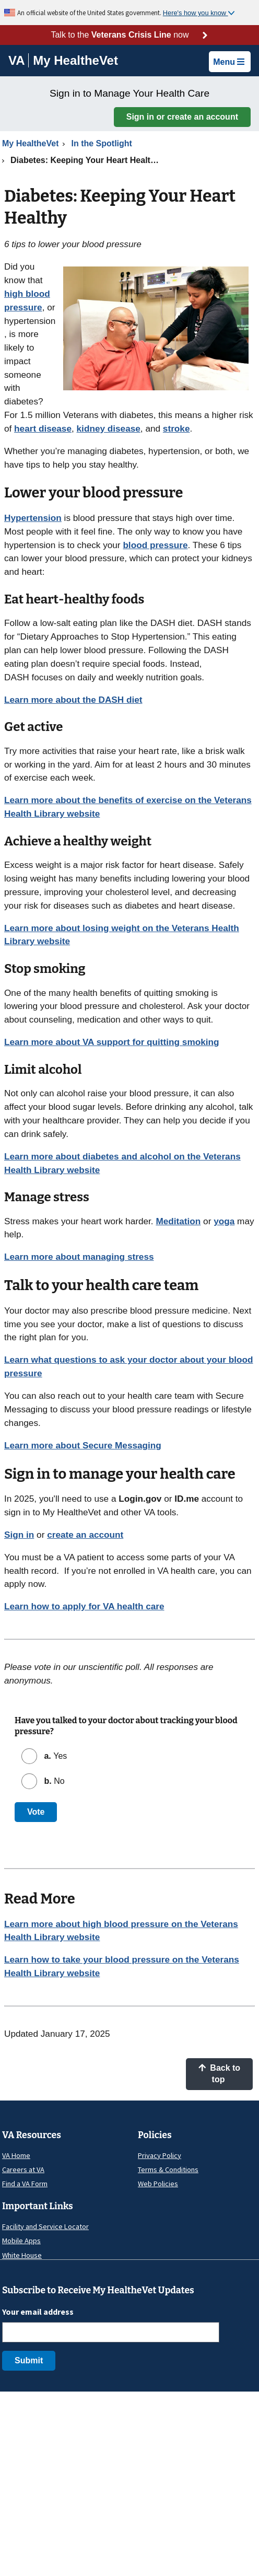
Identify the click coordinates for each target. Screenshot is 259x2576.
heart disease (43, 428)
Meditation (178, 1221)
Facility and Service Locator (45, 2226)
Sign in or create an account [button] (182, 116)
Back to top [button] (219, 2073)
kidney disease (108, 428)
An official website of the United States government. (90, 12)
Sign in (19, 1534)
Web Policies (158, 2183)
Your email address (38, 2311)
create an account (85, 1534)
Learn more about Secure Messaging (82, 1445)
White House (22, 2255)
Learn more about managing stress (79, 1256)
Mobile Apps (21, 2240)
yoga (224, 1221)
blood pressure (155, 545)
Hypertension (33, 518)
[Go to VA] (18, 60)
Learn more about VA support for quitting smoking (111, 1042)
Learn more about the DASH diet (73, 699)
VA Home (16, 2155)
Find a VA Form (25, 2183)
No (53, 1781)
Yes (54, 1755)
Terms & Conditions (168, 2169)
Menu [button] (228, 61)
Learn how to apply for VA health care (84, 1606)
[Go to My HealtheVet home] (75, 61)
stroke (176, 428)
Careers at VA (23, 2169)
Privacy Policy (159, 2155)
